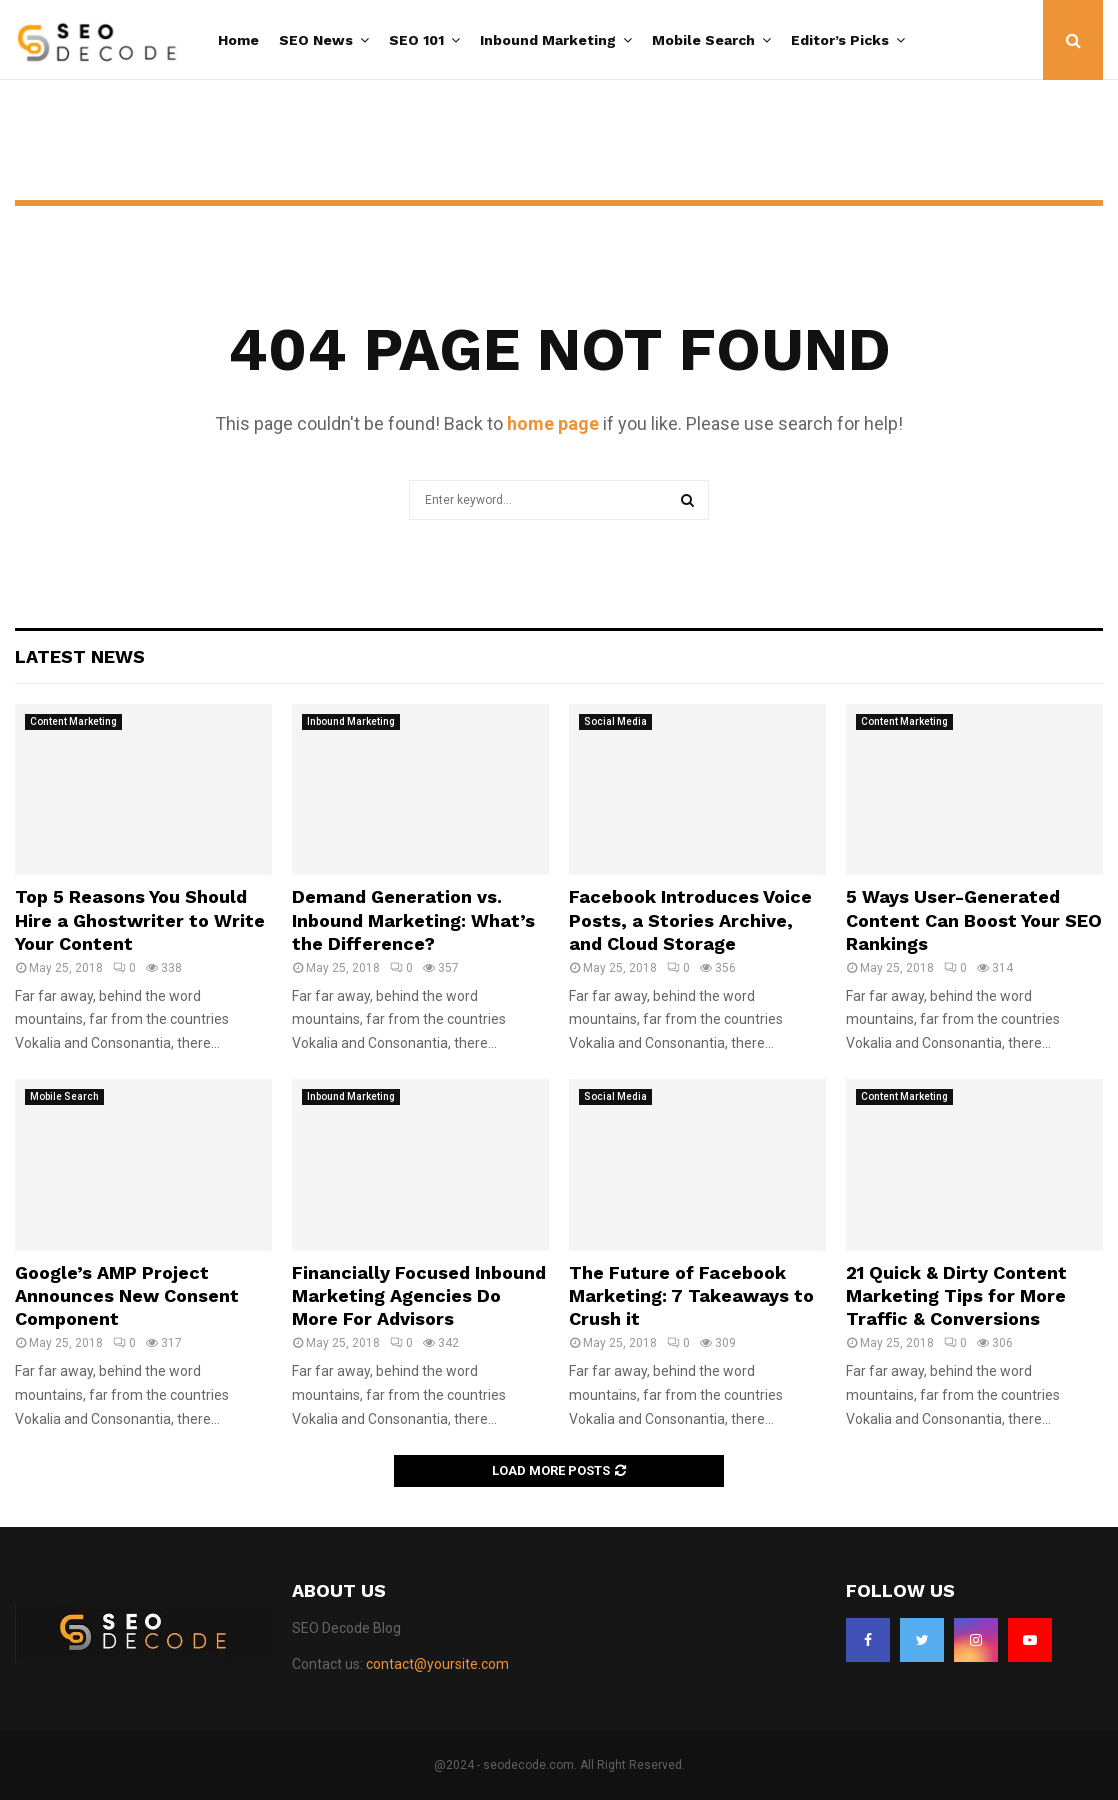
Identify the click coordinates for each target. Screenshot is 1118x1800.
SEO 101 (416, 40)
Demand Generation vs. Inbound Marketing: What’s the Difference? (413, 920)
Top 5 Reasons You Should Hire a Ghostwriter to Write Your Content (140, 920)
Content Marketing (73, 721)
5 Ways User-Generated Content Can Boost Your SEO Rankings (974, 920)
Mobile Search (703, 40)
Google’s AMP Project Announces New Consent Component (127, 1296)
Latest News (80, 656)
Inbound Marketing (548, 40)
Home (238, 40)
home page (553, 423)
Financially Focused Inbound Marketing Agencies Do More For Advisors (419, 1296)
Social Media (615, 721)
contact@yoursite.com (437, 1664)
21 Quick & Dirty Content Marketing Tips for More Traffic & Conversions (956, 1296)
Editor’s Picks (840, 40)
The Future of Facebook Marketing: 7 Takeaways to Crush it (691, 1296)
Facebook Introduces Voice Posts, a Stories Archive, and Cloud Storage (690, 920)
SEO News (316, 40)
